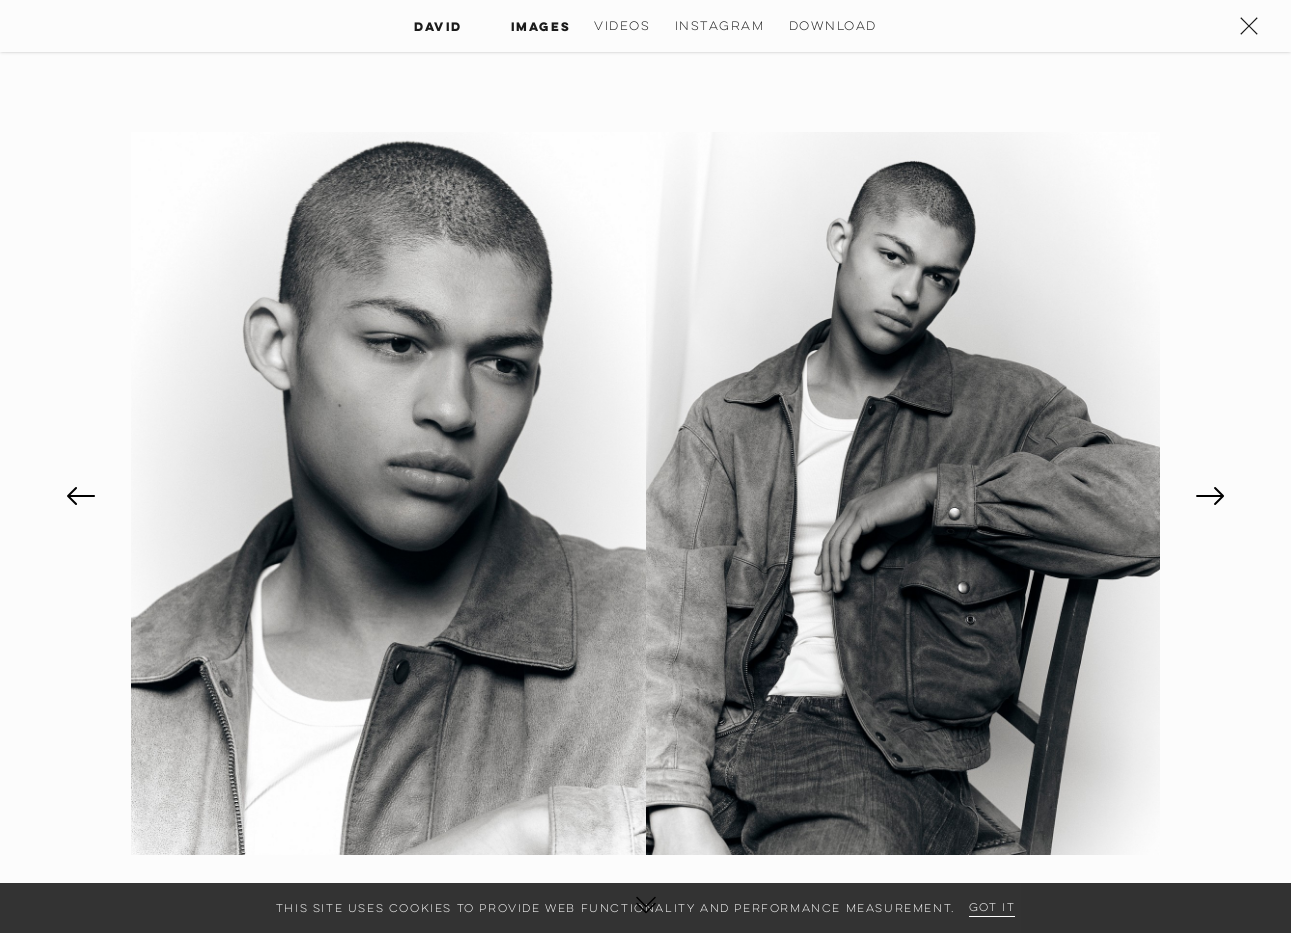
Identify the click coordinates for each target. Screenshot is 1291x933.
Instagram (720, 25)
